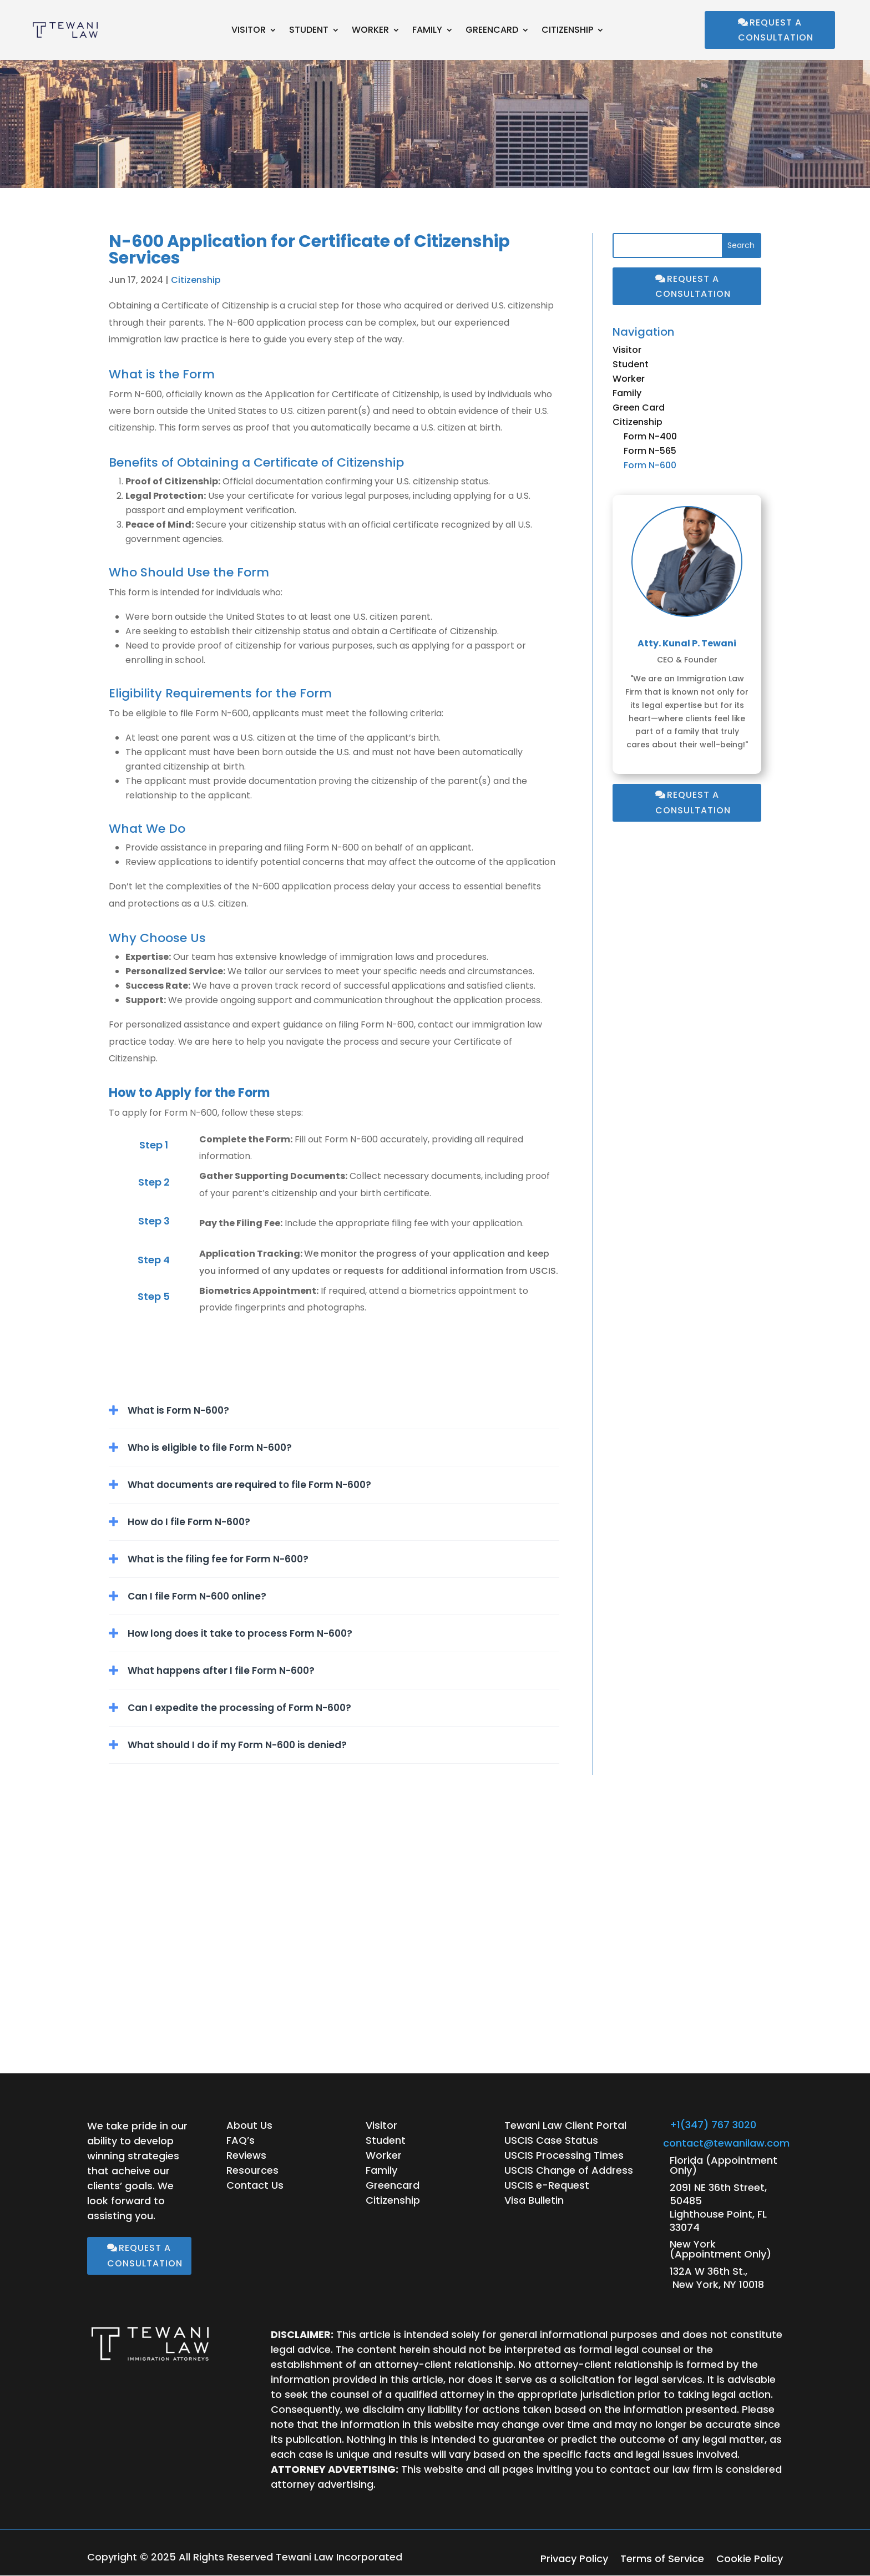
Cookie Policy (749, 2560)
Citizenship (567, 31)
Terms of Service (662, 2560)
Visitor (248, 31)
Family (427, 31)
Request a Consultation (775, 30)
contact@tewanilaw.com (726, 2143)
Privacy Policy (574, 2560)
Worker (370, 31)
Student (308, 31)
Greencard (492, 31)
